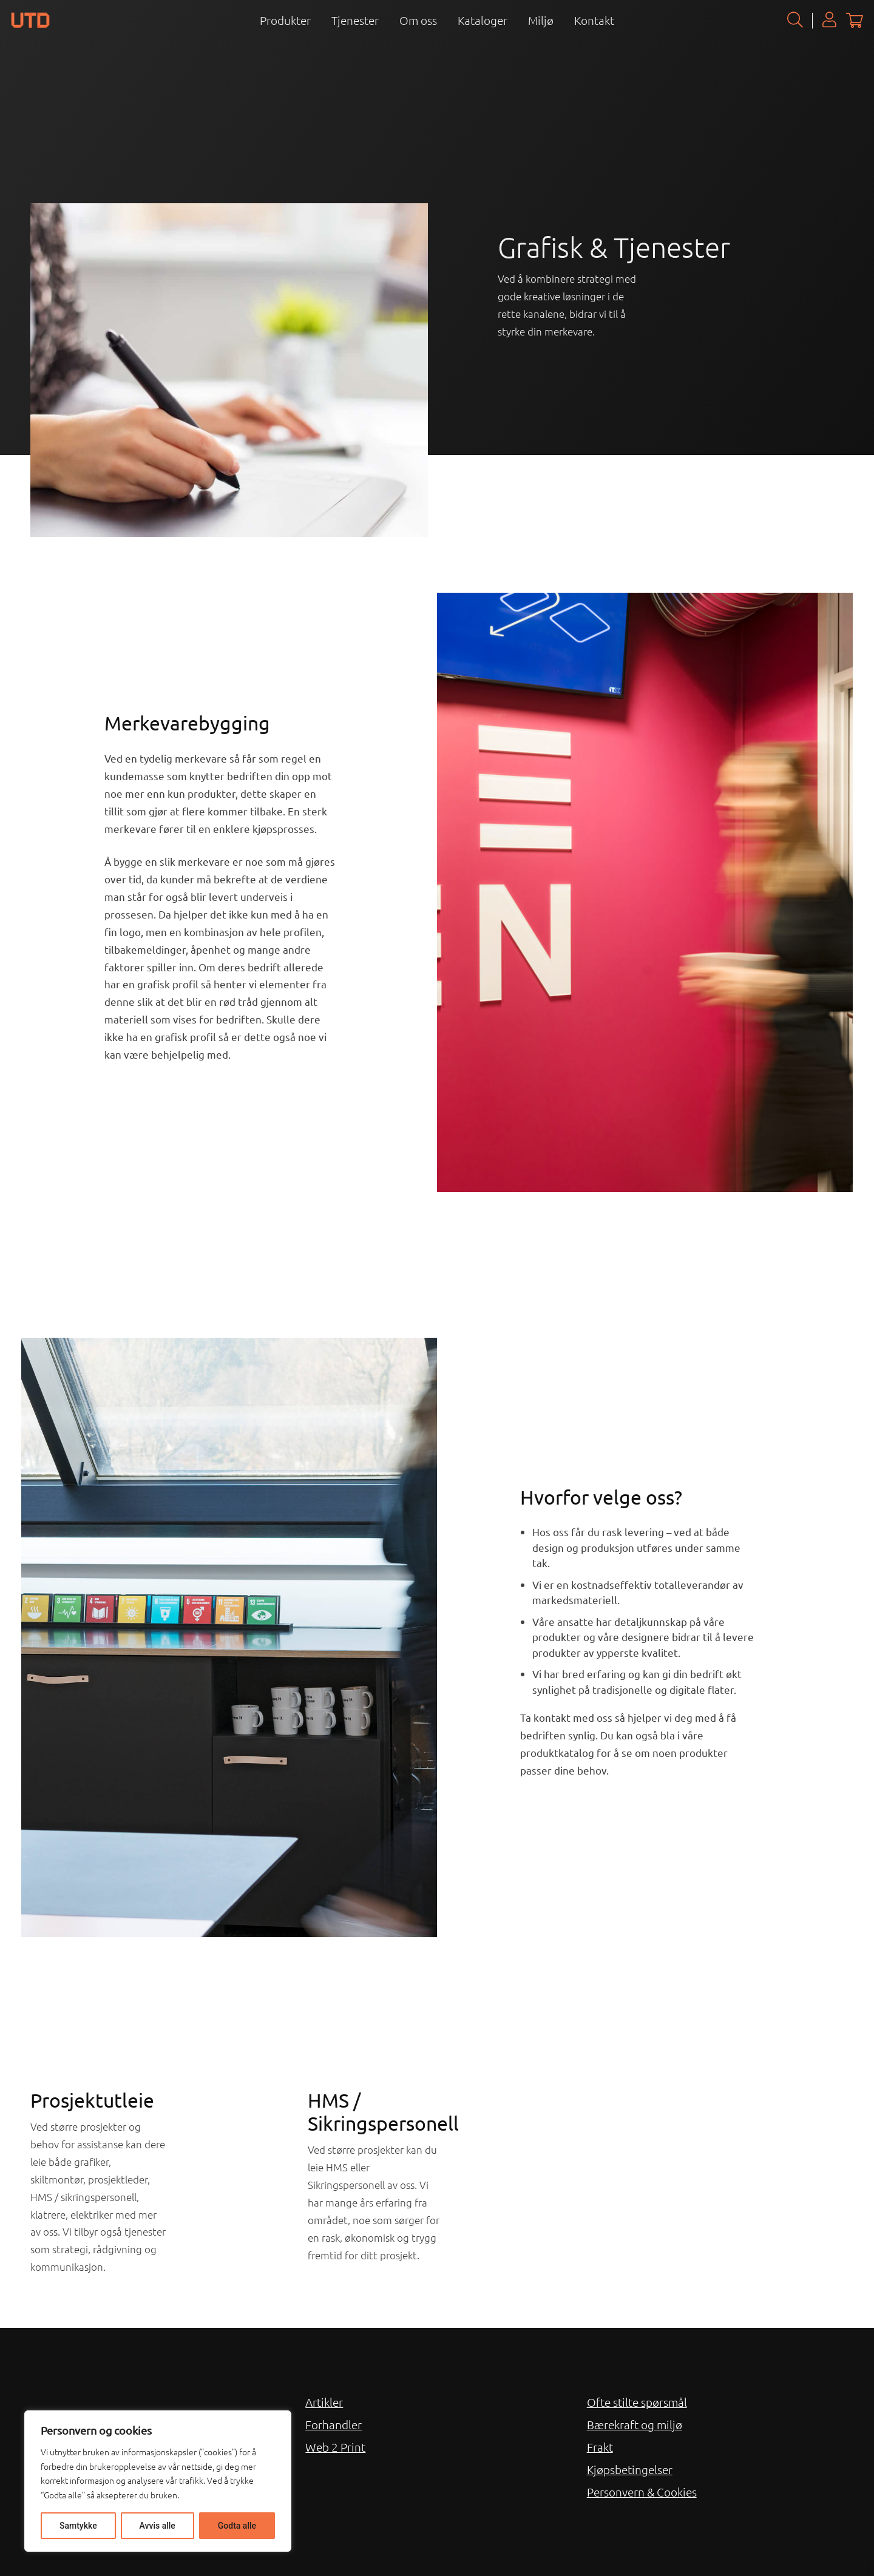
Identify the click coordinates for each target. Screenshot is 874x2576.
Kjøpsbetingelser (629, 2469)
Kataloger (482, 20)
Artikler (324, 2402)
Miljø (541, 20)
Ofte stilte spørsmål (637, 2402)
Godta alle (237, 2525)
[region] (157, 2481)
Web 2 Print (335, 2446)
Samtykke (78, 2525)
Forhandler (333, 2424)
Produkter (285, 20)
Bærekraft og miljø (634, 2424)
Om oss (418, 20)
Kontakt (594, 20)
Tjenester (355, 20)
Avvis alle (157, 2525)
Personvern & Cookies (642, 2491)
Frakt (600, 2446)
